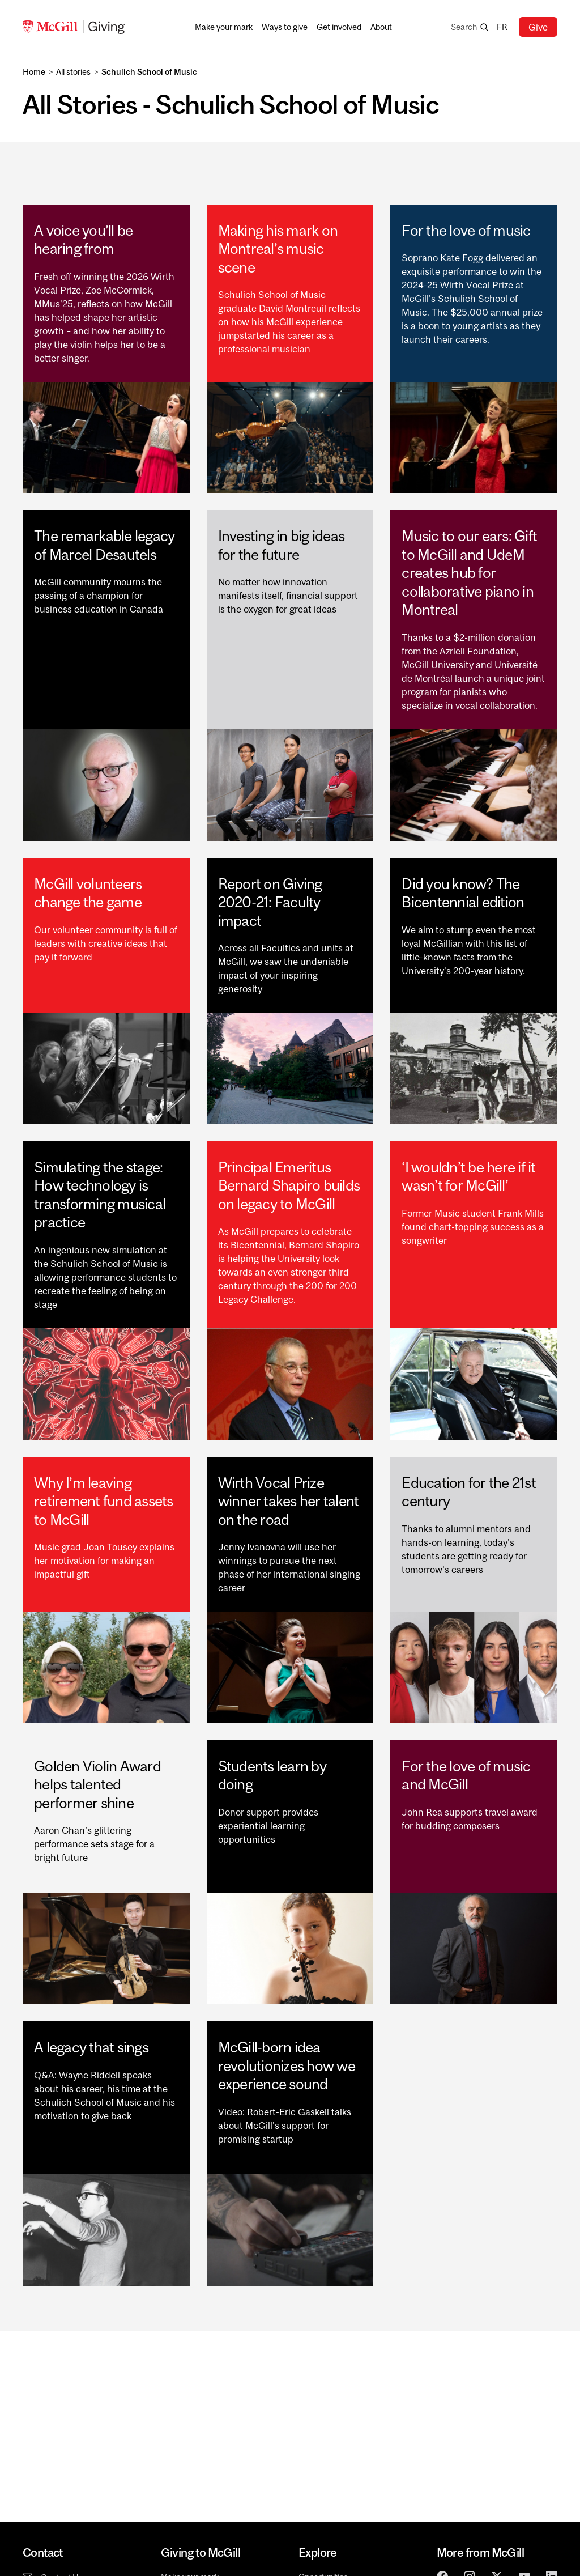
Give (538, 27)
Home (34, 71)
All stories (73, 71)
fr (502, 27)
